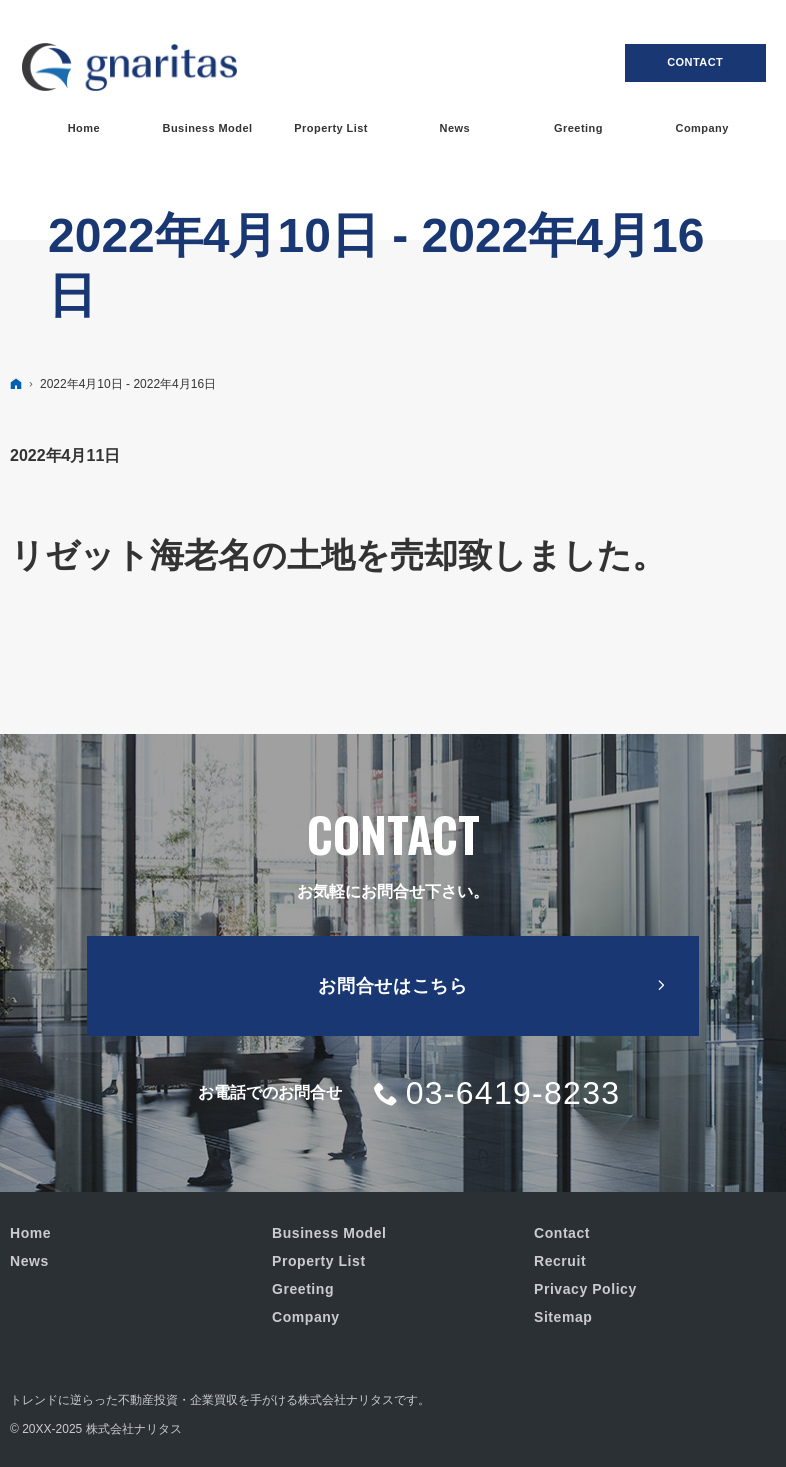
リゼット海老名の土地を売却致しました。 (338, 555)
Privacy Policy (585, 1289)
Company (306, 1317)
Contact (695, 62)
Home (30, 1233)
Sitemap (563, 1317)
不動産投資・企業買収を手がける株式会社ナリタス (256, 1400)
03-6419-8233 (513, 1093)
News (29, 1261)
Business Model (329, 1233)
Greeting (303, 1289)
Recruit (560, 1261)
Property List (319, 1261)
